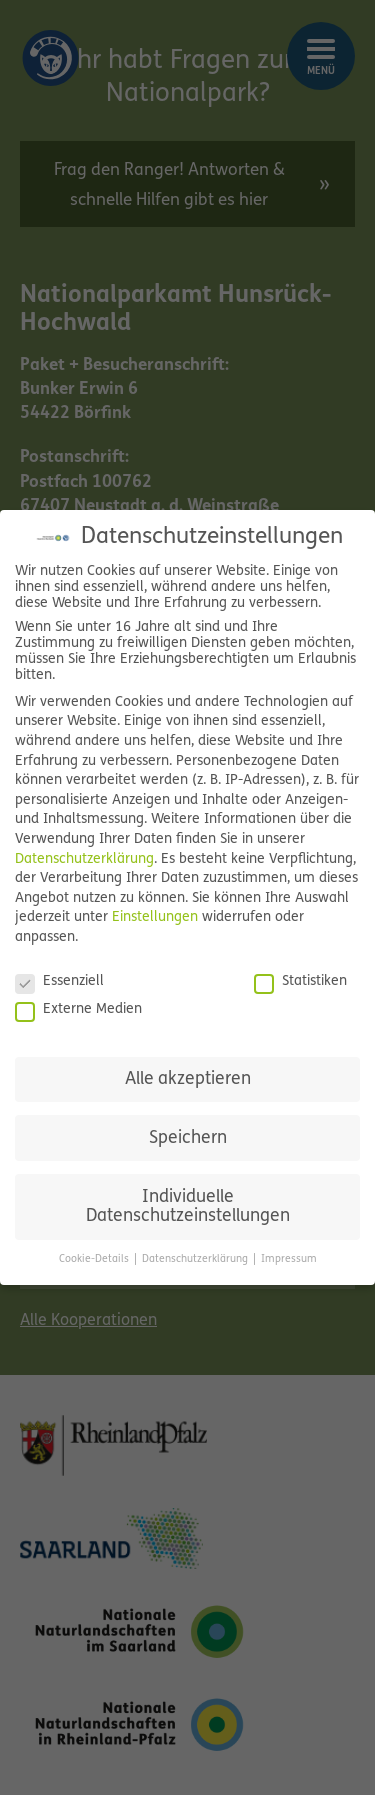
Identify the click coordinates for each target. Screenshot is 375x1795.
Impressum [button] (289, 1259)
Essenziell (59, 982)
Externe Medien (78, 1010)
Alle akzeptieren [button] (188, 1079)
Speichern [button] (188, 1138)
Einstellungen (155, 917)
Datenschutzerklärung (84, 859)
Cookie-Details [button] (95, 1259)
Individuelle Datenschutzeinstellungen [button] (188, 1207)
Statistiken (300, 982)
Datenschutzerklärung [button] (196, 1259)
